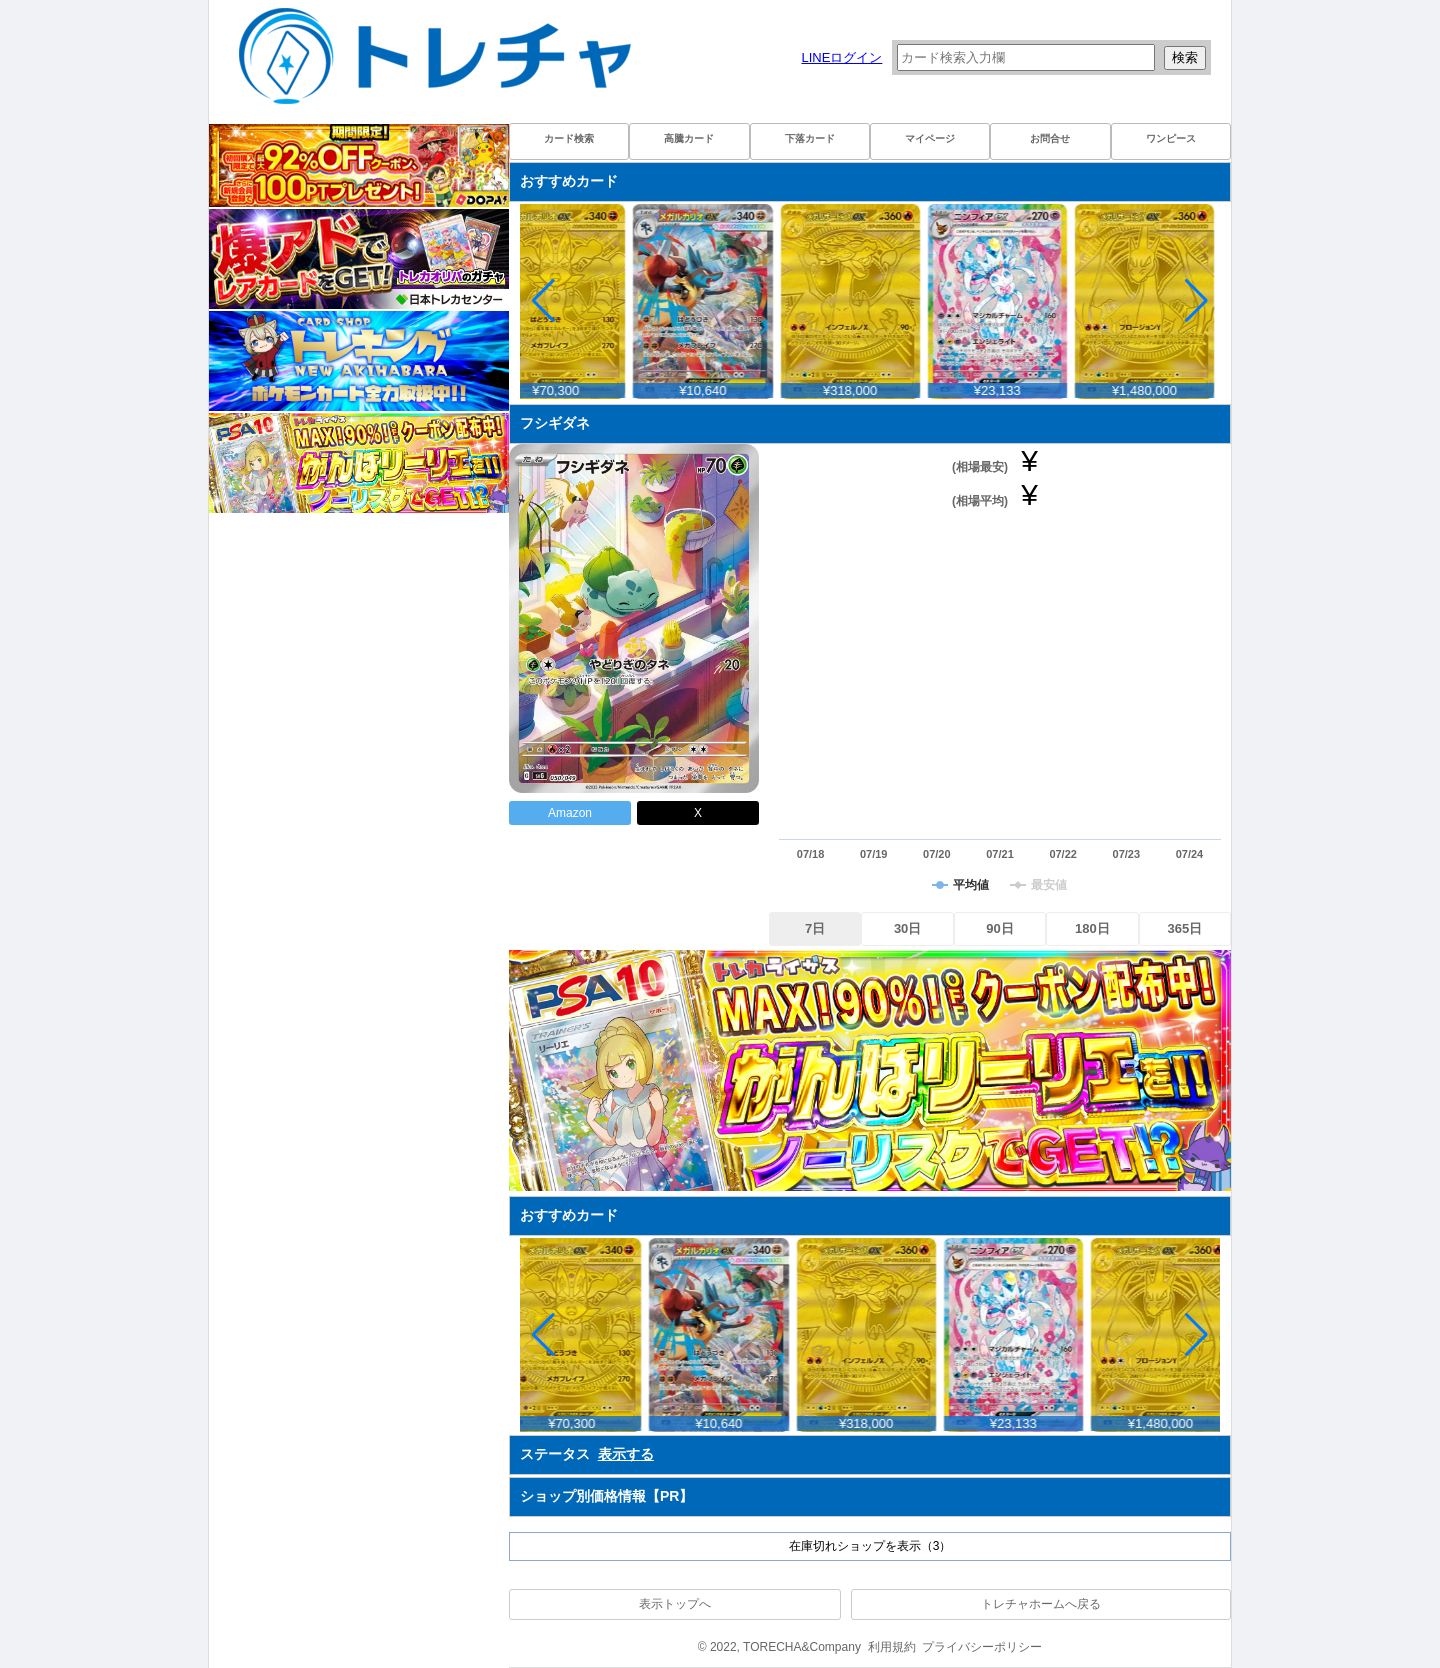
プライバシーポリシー (982, 1647)
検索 (1185, 57)
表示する (626, 1454)
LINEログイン (841, 57)
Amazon (570, 813)
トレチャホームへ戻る (1041, 1604)
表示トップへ (675, 1604)
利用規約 (892, 1647)
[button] (1196, 301)
